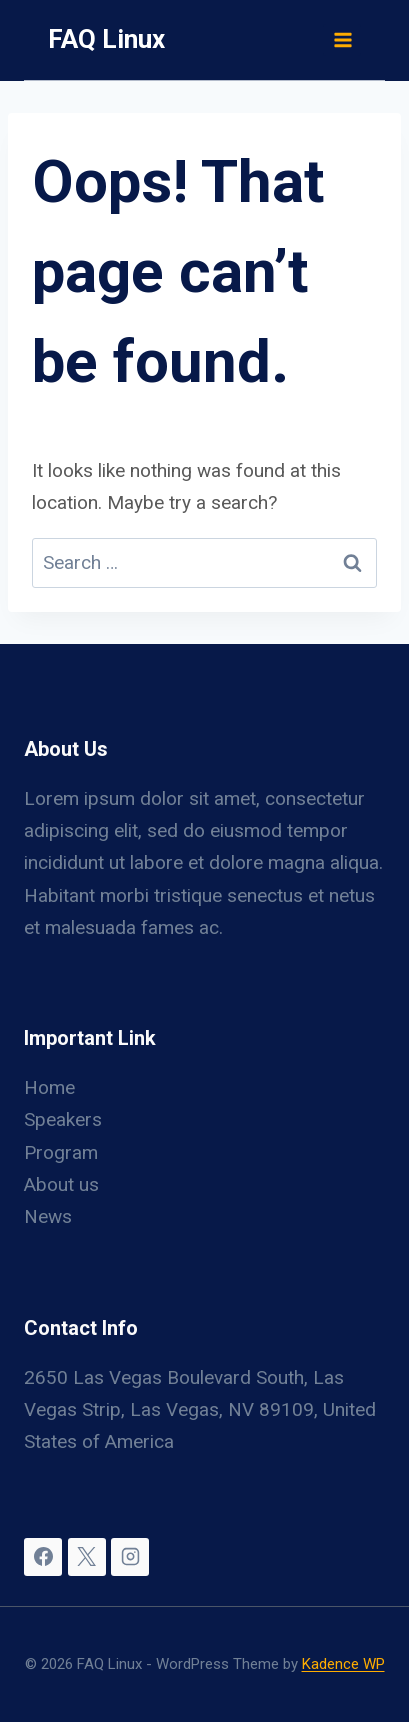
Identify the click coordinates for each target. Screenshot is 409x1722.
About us (61, 1184)
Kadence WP (343, 1664)
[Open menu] (342, 39)
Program (61, 1152)
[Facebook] (43, 1557)
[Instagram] (130, 1557)
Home (49, 1087)
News (48, 1216)
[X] (87, 1557)
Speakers (63, 1119)
